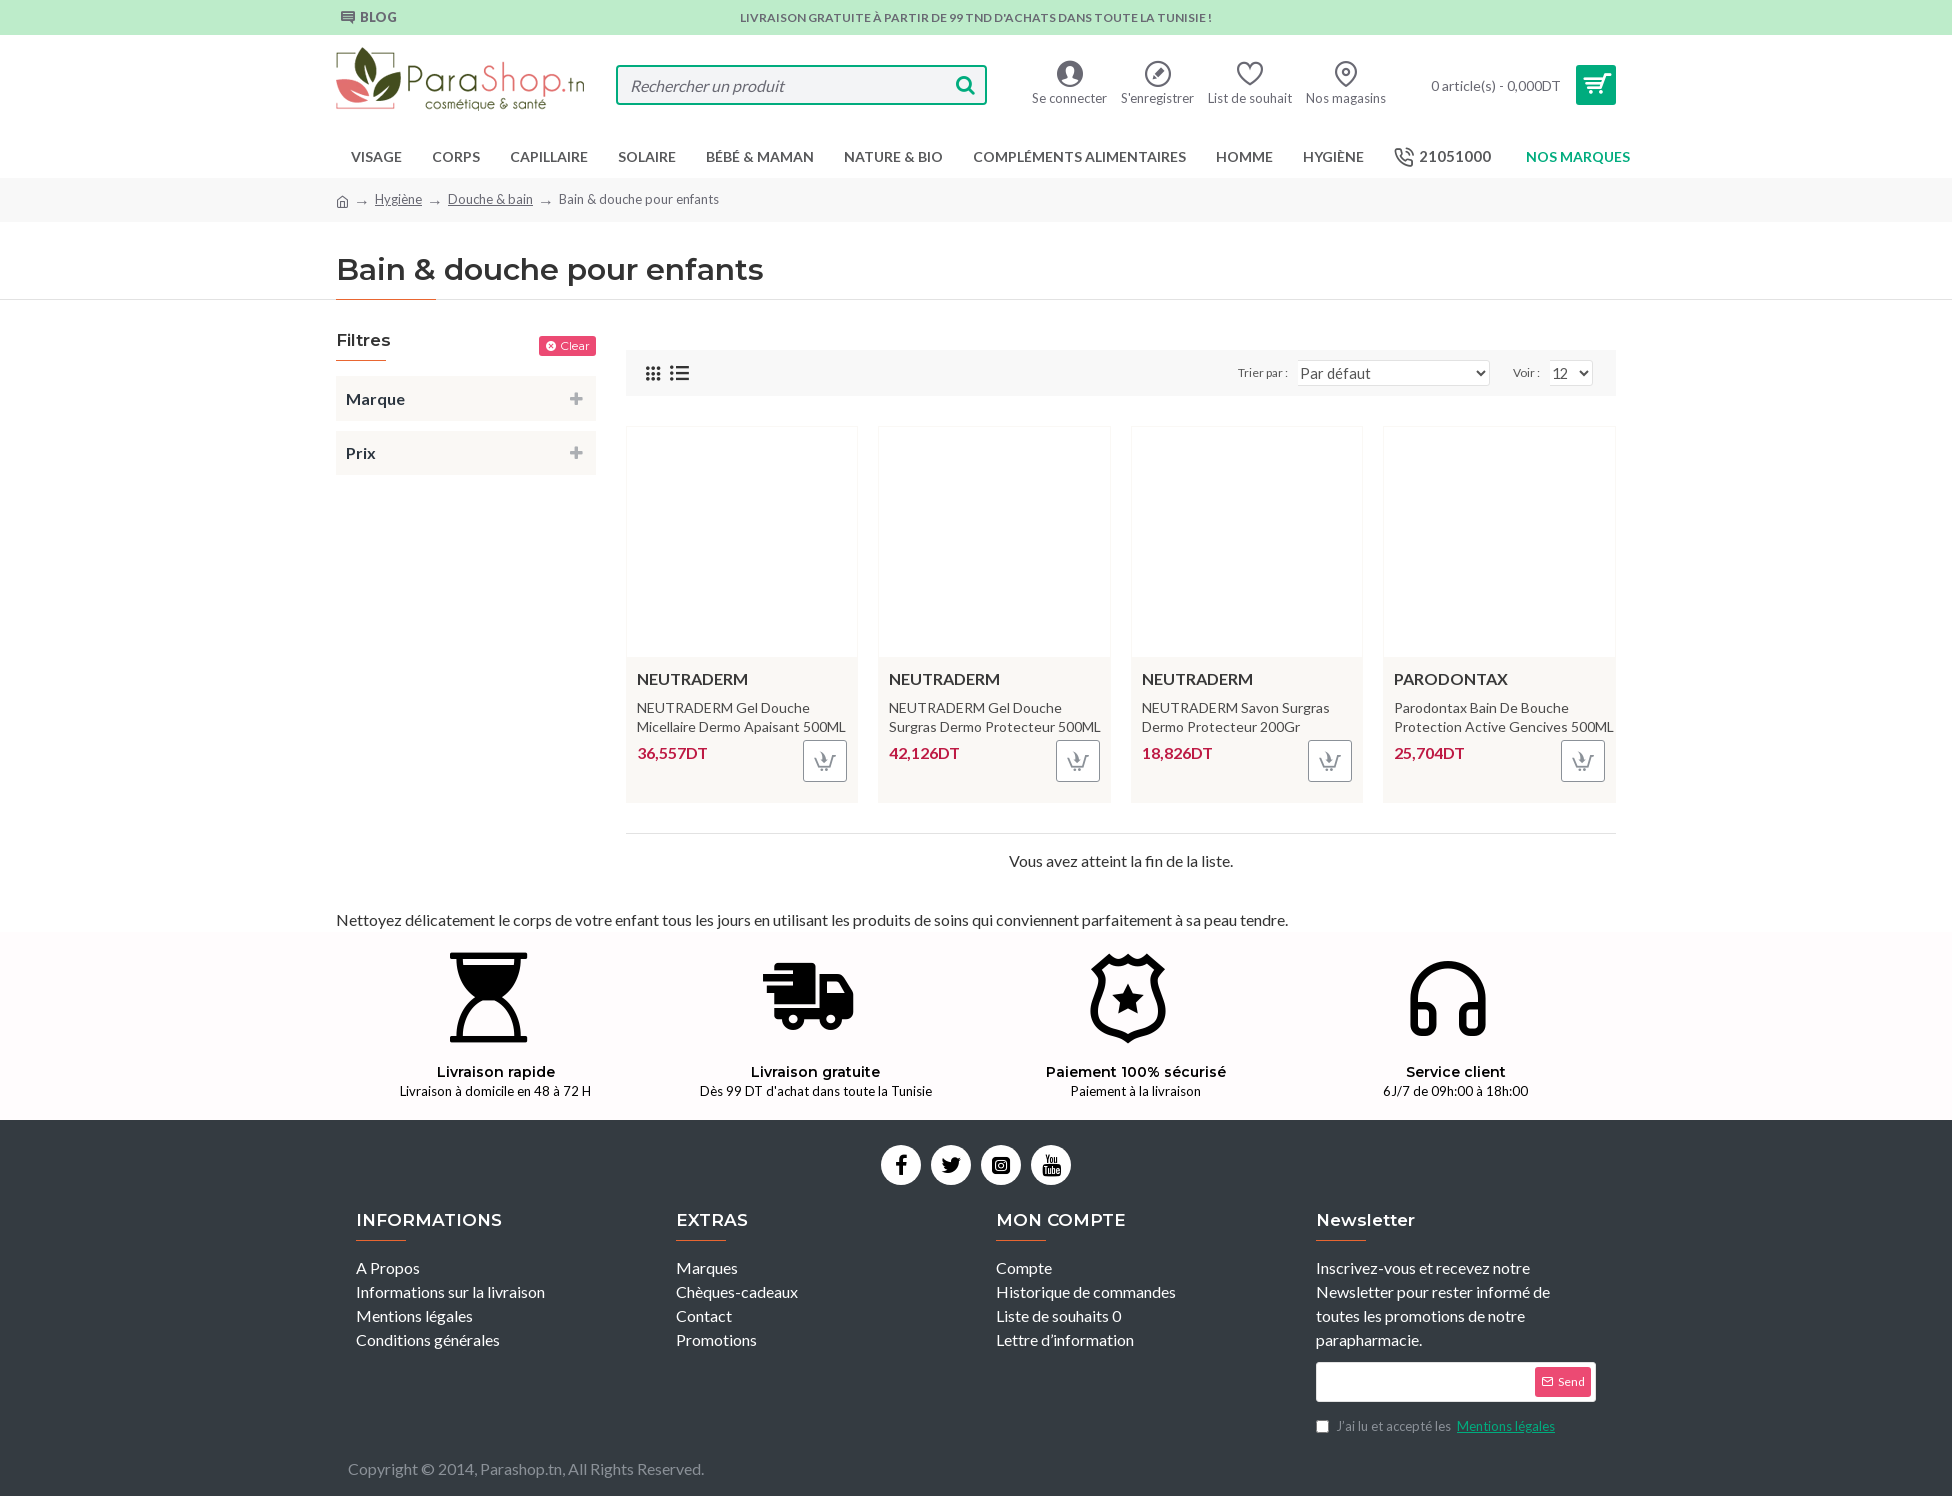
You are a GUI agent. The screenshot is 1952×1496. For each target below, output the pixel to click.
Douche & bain (490, 199)
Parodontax (1451, 678)
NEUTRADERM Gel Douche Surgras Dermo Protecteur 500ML (995, 716)
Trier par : (1295, 372)
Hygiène (398, 199)
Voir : (1529, 372)
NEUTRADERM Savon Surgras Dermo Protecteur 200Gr (1236, 716)
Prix (361, 452)
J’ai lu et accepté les (1437, 1427)
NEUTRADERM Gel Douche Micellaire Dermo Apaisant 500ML (741, 716)
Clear (575, 345)
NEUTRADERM (692, 678)
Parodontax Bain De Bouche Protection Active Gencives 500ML (1504, 716)
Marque (375, 398)
